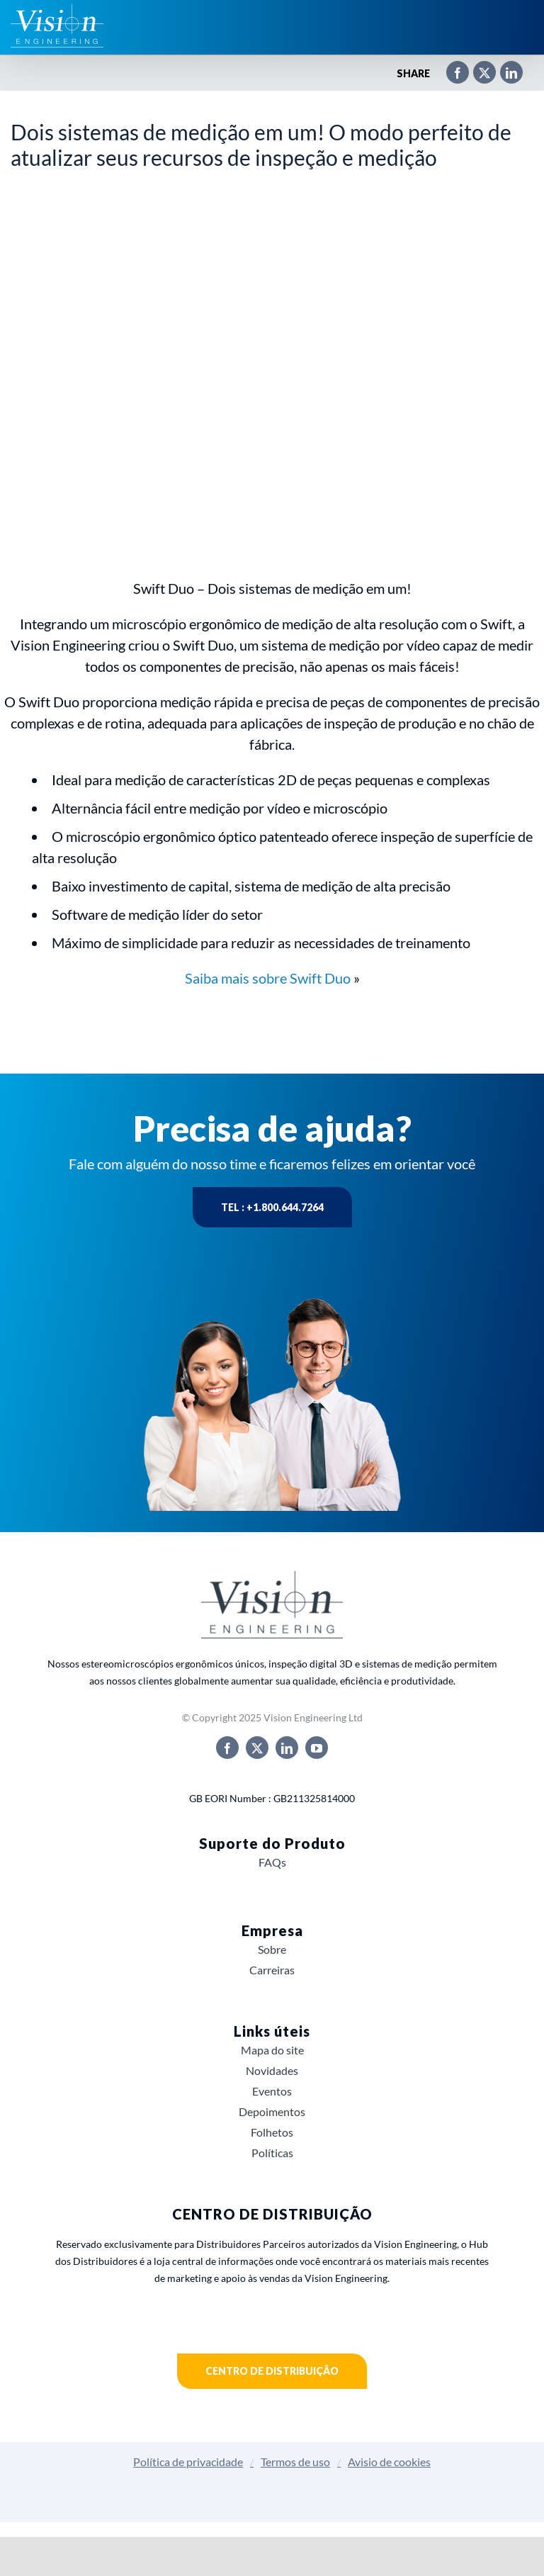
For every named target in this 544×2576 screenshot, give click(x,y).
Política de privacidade (188, 2461)
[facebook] (227, 1747)
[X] (477, 73)
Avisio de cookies (389, 2461)
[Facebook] (450, 73)
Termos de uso (295, 2461)
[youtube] (316, 1747)
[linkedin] (287, 1747)
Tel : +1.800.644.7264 (272, 1207)
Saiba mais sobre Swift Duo (268, 977)
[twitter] (257, 1747)
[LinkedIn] (504, 73)
